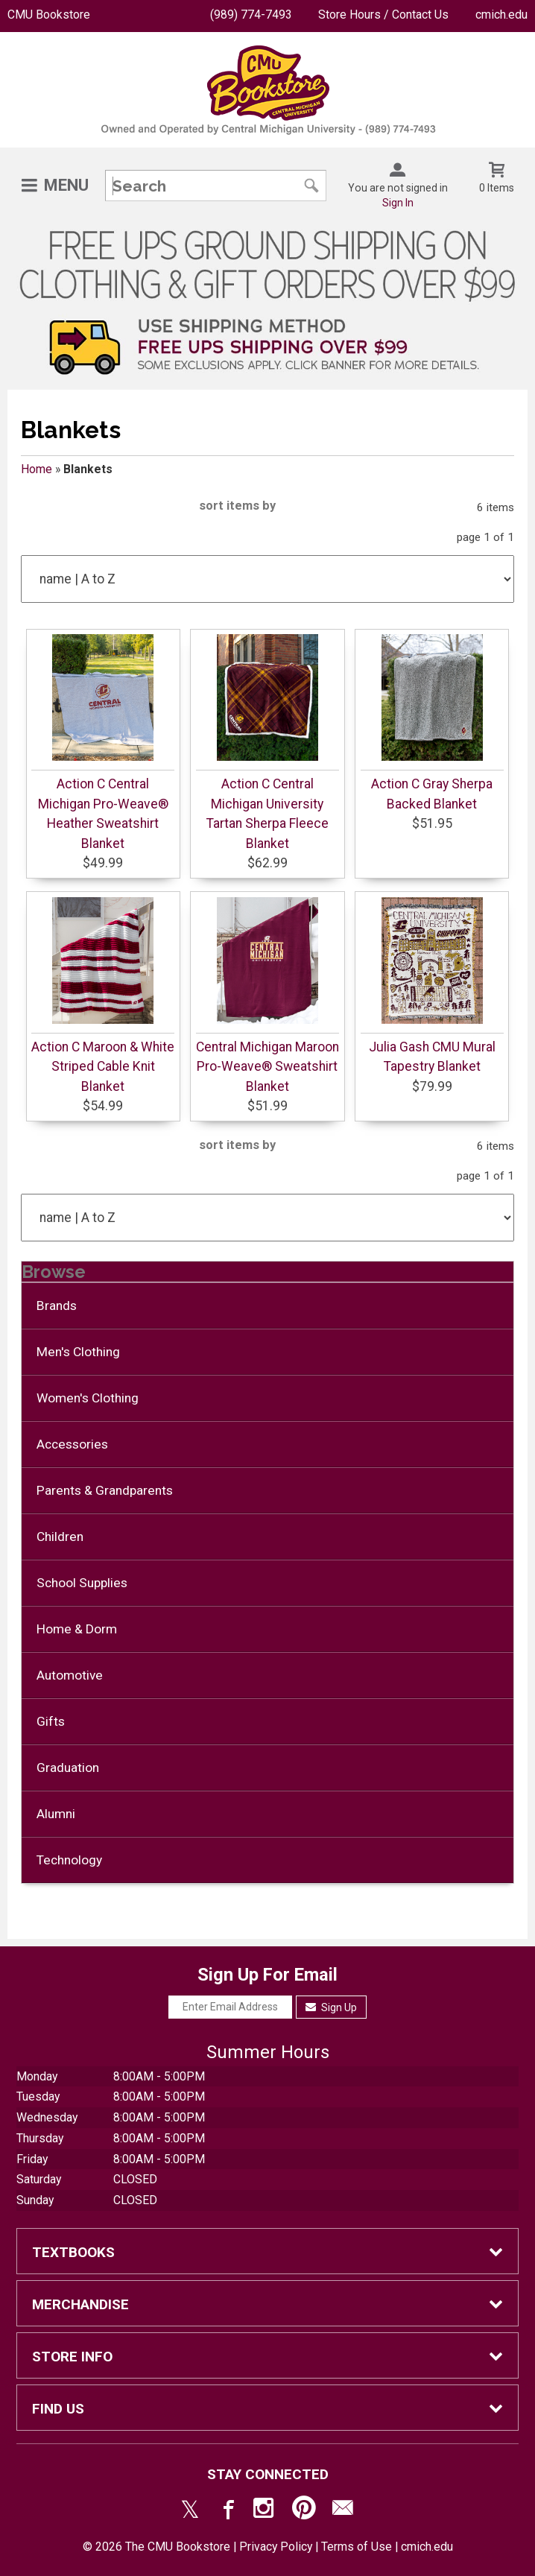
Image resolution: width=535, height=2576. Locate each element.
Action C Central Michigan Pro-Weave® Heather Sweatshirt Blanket (103, 813)
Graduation (68, 1767)
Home (36, 469)
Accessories (72, 1444)
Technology (69, 1859)
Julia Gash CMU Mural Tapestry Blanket (432, 1056)
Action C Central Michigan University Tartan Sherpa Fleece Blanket (267, 813)
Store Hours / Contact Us (383, 14)
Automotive (70, 1675)
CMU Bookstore (48, 14)
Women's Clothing (88, 1397)
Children (60, 1536)
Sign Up (331, 2007)
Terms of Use (356, 2546)
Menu (66, 185)
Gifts (51, 1721)
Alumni (56, 1813)
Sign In (398, 203)
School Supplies (82, 1582)
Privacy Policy (275, 2546)
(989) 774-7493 (251, 14)
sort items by (237, 506)
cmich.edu (501, 14)
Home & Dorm (77, 1628)
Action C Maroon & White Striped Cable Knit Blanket (102, 1066)
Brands (57, 1305)
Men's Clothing (78, 1351)
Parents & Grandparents (105, 1490)
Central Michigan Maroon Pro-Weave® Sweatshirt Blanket (267, 1066)
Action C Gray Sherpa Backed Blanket (432, 793)
